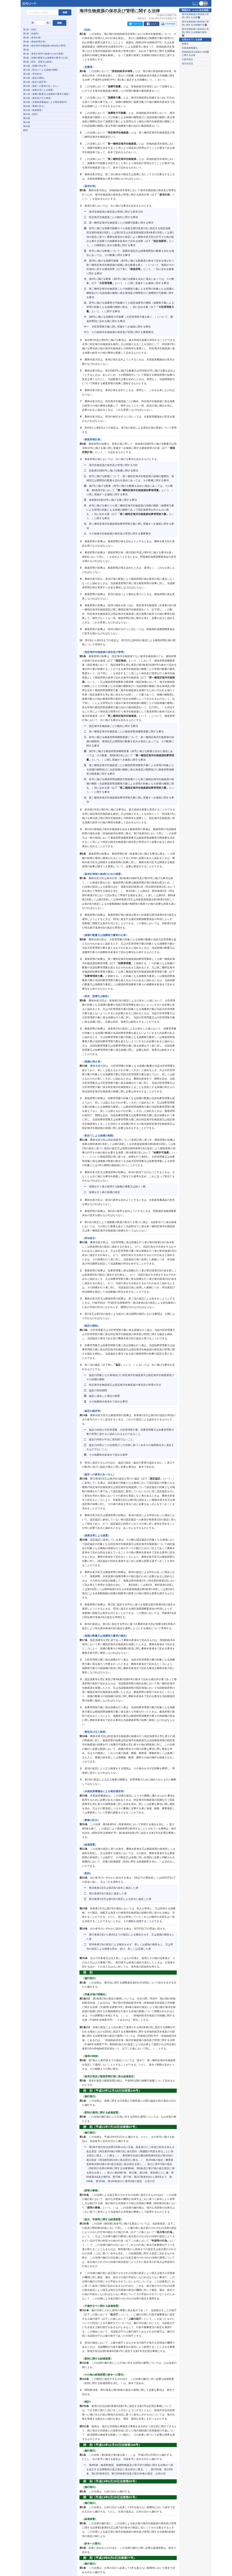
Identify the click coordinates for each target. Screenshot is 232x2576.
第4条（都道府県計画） (35, 41)
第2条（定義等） (31, 33)
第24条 (26, 122)
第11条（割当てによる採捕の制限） (41, 70)
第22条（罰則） (31, 114)
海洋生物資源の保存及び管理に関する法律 (195, 16)
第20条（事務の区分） (34, 106)
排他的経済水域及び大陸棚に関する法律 (195, 53)
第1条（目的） (30, 29)
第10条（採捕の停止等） (35, 66)
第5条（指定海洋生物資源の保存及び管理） (45, 45)
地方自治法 (187, 63)
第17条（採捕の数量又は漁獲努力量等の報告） (47, 94)
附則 (25, 130)
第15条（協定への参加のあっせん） (41, 86)
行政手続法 (187, 59)
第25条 (26, 126)
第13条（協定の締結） (34, 78)
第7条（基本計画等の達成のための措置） (44, 54)
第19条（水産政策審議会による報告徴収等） (45, 102)
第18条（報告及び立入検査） (38, 98)
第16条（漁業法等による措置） (39, 90)
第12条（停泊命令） (33, 74)
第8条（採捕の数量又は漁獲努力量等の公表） (46, 58)
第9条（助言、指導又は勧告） (38, 62)
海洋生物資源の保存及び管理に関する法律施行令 (195, 23)
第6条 (26, 50)
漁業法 (185, 44)
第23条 (26, 118)
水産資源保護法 (190, 48)
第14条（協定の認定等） (35, 82)
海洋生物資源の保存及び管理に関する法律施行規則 (195, 32)
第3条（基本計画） (33, 37)
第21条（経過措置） (33, 110)
